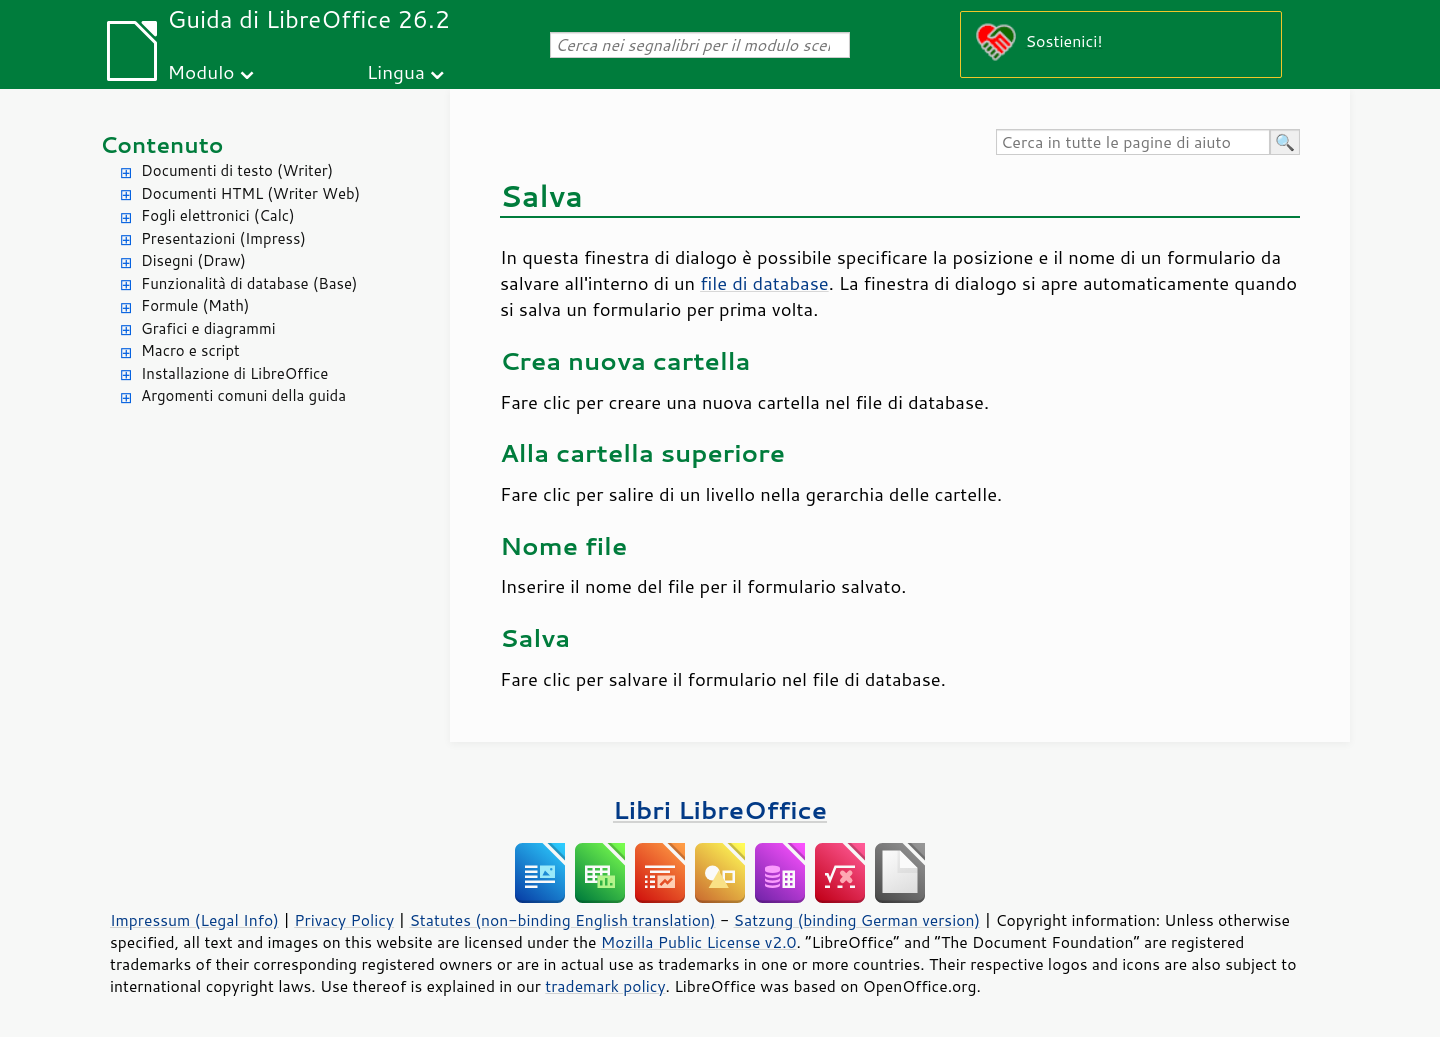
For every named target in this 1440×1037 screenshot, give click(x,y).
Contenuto (162, 144)
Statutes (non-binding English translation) (562, 920)
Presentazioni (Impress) (223, 238)
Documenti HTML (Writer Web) (250, 193)
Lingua (396, 71)
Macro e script (190, 350)
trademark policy (605, 986)
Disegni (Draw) (193, 260)
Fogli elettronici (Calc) (218, 215)
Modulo (200, 71)
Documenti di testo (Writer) (237, 170)
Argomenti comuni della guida (243, 395)
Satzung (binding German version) (857, 920)
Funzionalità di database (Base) (249, 283)
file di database (764, 283)
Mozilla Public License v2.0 (699, 942)
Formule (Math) (195, 305)
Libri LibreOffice (720, 809)
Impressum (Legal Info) (194, 920)
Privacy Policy (344, 920)
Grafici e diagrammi (208, 328)
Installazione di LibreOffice (234, 373)
